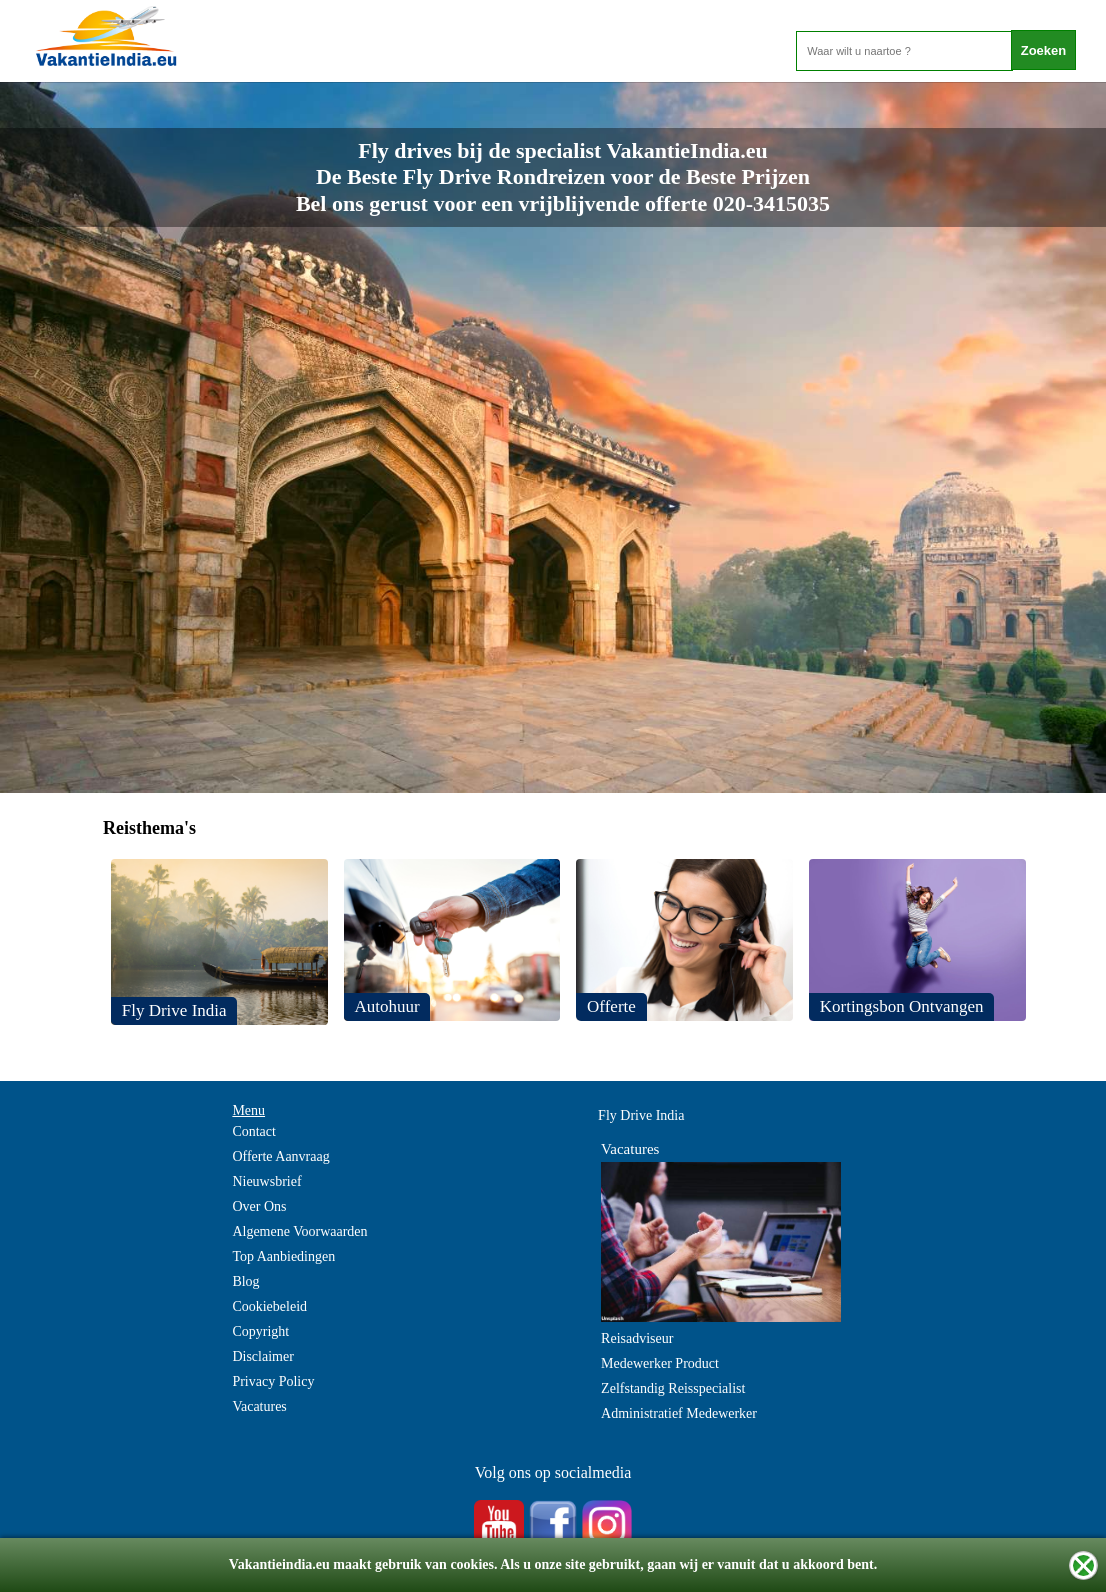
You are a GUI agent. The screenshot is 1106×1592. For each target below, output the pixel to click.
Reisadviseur (637, 1338)
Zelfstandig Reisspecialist (673, 1388)
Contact (254, 1131)
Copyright (260, 1331)
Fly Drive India (641, 1115)
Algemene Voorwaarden (299, 1231)
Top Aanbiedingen (283, 1256)
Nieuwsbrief (266, 1181)
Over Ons (259, 1206)
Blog (245, 1281)
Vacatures (259, 1406)
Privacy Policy (273, 1381)
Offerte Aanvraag (280, 1156)
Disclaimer (262, 1356)
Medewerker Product (660, 1363)
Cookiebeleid (269, 1306)
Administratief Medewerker (679, 1413)
